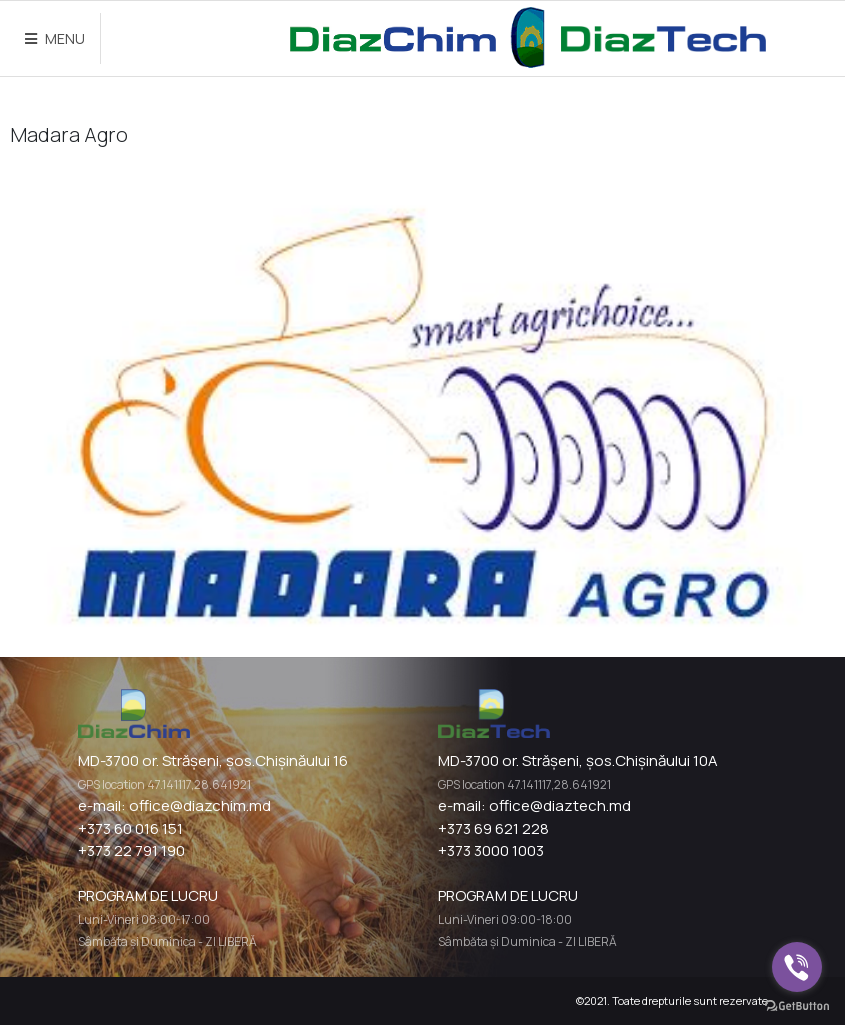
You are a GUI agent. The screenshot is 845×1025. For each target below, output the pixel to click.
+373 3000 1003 (491, 850)
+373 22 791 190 (131, 850)
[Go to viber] (797, 967)
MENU (55, 38)
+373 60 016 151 (130, 828)
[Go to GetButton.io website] (797, 1005)
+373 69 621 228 (493, 828)
